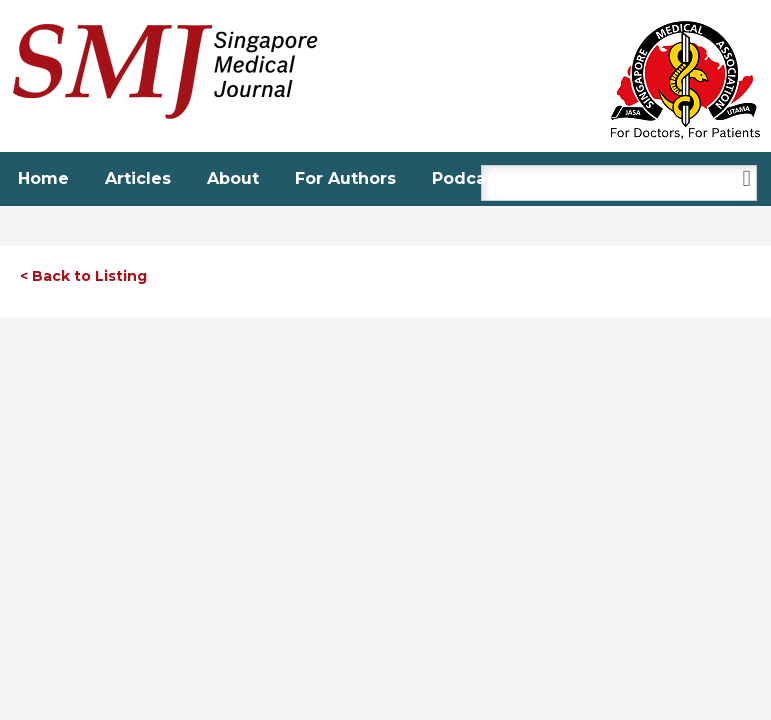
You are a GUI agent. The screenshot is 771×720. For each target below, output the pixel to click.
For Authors (345, 178)
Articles (138, 178)
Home (43, 178)
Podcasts (471, 178)
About (233, 178)
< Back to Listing (83, 276)
